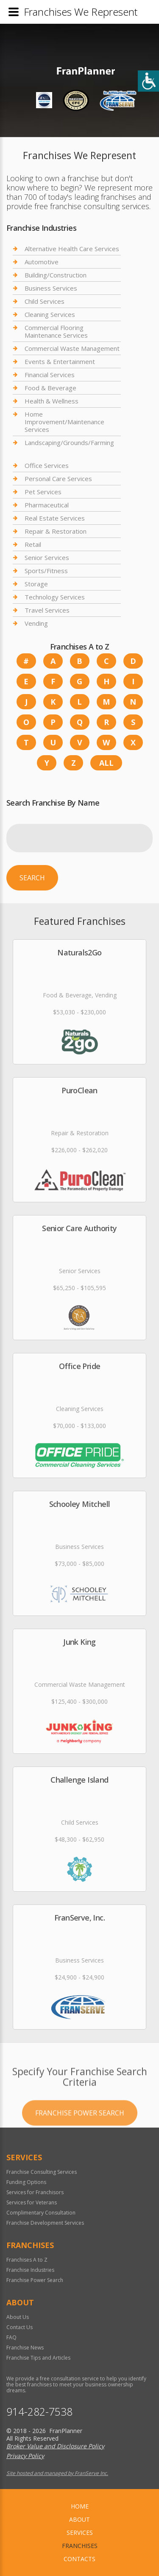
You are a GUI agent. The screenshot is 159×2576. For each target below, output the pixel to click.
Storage (36, 584)
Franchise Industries (30, 2270)
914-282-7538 (39, 2411)
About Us (17, 2317)
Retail (33, 544)
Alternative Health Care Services (72, 249)
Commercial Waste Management (72, 348)
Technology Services (55, 597)
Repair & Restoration (55, 531)
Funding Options (26, 2182)
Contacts (79, 2559)
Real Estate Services (55, 518)
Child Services (44, 301)
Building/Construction (55, 275)
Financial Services (50, 374)
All (106, 763)
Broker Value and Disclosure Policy (55, 2446)
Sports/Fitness (46, 570)
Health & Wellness (51, 401)
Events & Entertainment (60, 361)
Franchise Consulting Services (41, 2172)
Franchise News (25, 2347)
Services (80, 2532)
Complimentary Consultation (40, 2212)
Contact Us (19, 2327)
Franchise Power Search (79, 2146)
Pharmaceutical (47, 505)
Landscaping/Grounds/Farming (69, 442)
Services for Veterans (31, 2202)
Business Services (51, 288)
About (79, 2519)
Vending (36, 623)
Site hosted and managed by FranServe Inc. (57, 2473)
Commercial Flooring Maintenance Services (56, 331)
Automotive (42, 262)
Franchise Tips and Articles (38, 2357)
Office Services (47, 466)
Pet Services (43, 491)
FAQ (11, 2337)
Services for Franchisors (35, 2192)
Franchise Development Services (45, 2222)
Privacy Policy (25, 2456)
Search (32, 877)
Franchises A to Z (26, 2259)
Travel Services (47, 610)
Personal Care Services (58, 478)
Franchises (80, 2546)
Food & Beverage (50, 388)
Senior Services (47, 557)
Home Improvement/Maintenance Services (64, 422)
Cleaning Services (50, 314)
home (80, 2506)
